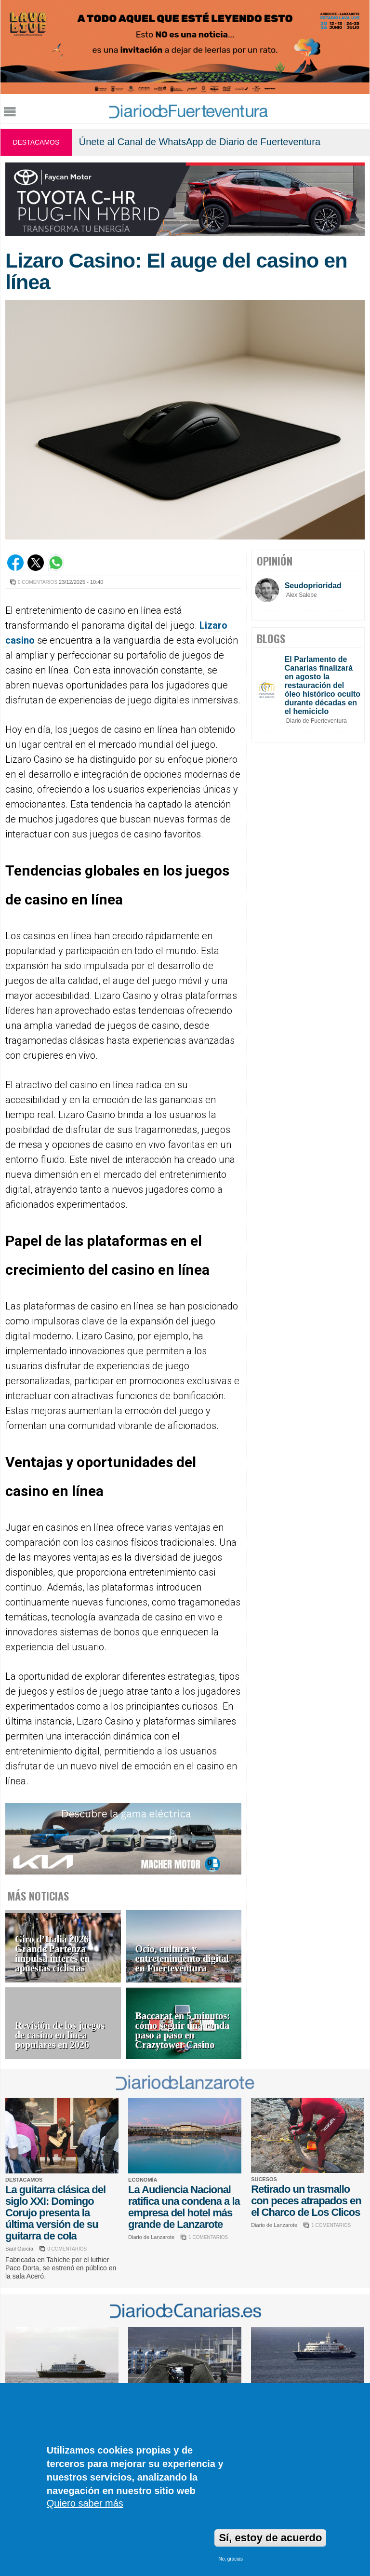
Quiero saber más (85, 2503)
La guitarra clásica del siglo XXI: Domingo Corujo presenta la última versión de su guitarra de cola (55, 2213)
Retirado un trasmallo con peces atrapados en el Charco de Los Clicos (306, 2200)
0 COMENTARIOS (37, 582)
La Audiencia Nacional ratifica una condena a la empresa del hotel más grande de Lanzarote (184, 2207)
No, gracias (230, 2559)
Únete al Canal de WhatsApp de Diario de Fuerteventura (199, 141)
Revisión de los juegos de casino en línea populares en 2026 (60, 2035)
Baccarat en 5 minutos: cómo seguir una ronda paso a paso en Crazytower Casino (182, 2030)
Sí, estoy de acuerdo (270, 2538)
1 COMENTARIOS (208, 2237)
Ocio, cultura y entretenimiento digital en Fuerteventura (182, 1958)
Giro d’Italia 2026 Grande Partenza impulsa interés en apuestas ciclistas (52, 1953)
